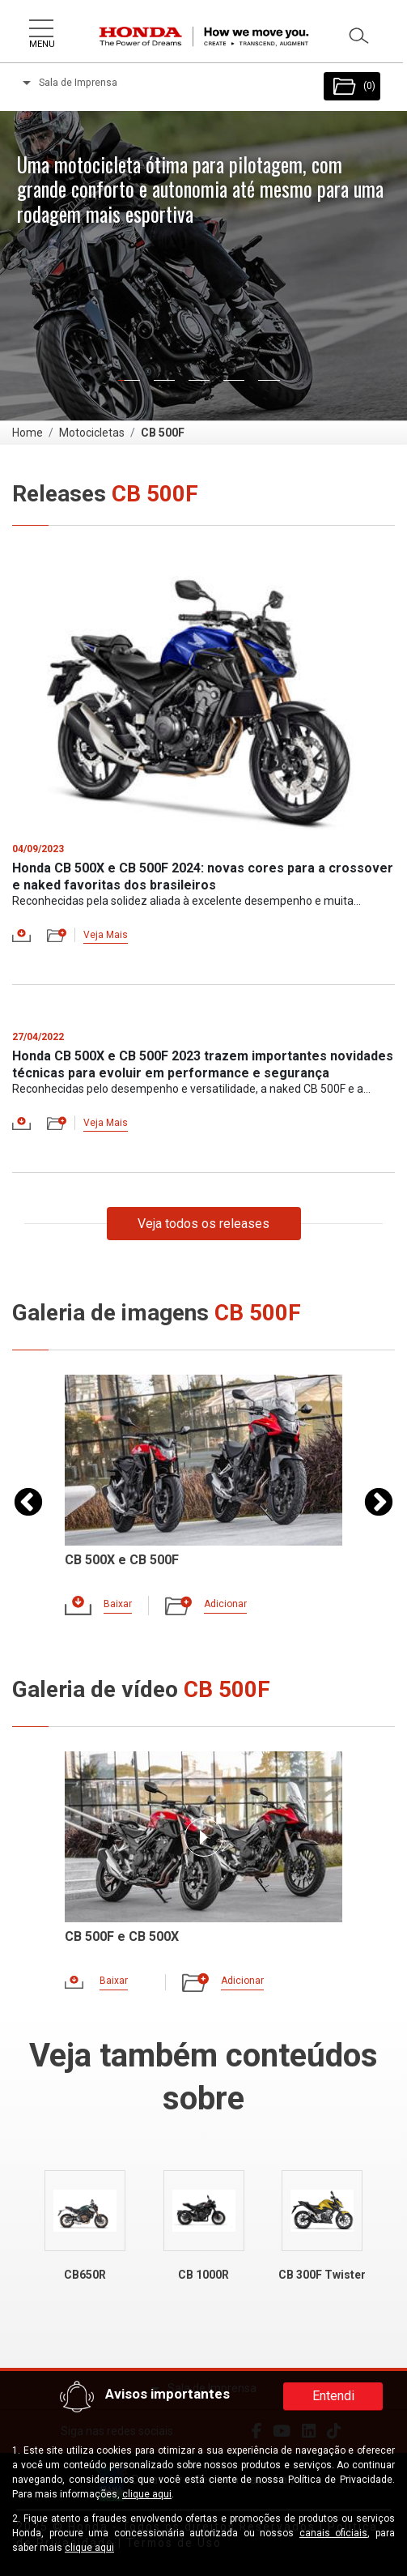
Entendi (333, 2395)
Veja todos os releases (203, 1223)
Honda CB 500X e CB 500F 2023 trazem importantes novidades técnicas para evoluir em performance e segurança (202, 1064)
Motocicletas (92, 432)
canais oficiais (333, 2533)
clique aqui (147, 2494)
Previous (28, 1503)
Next (378, 1503)
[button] (61, 264)
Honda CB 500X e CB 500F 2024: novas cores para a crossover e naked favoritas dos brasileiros (202, 876)
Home (27, 432)
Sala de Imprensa (70, 82)
